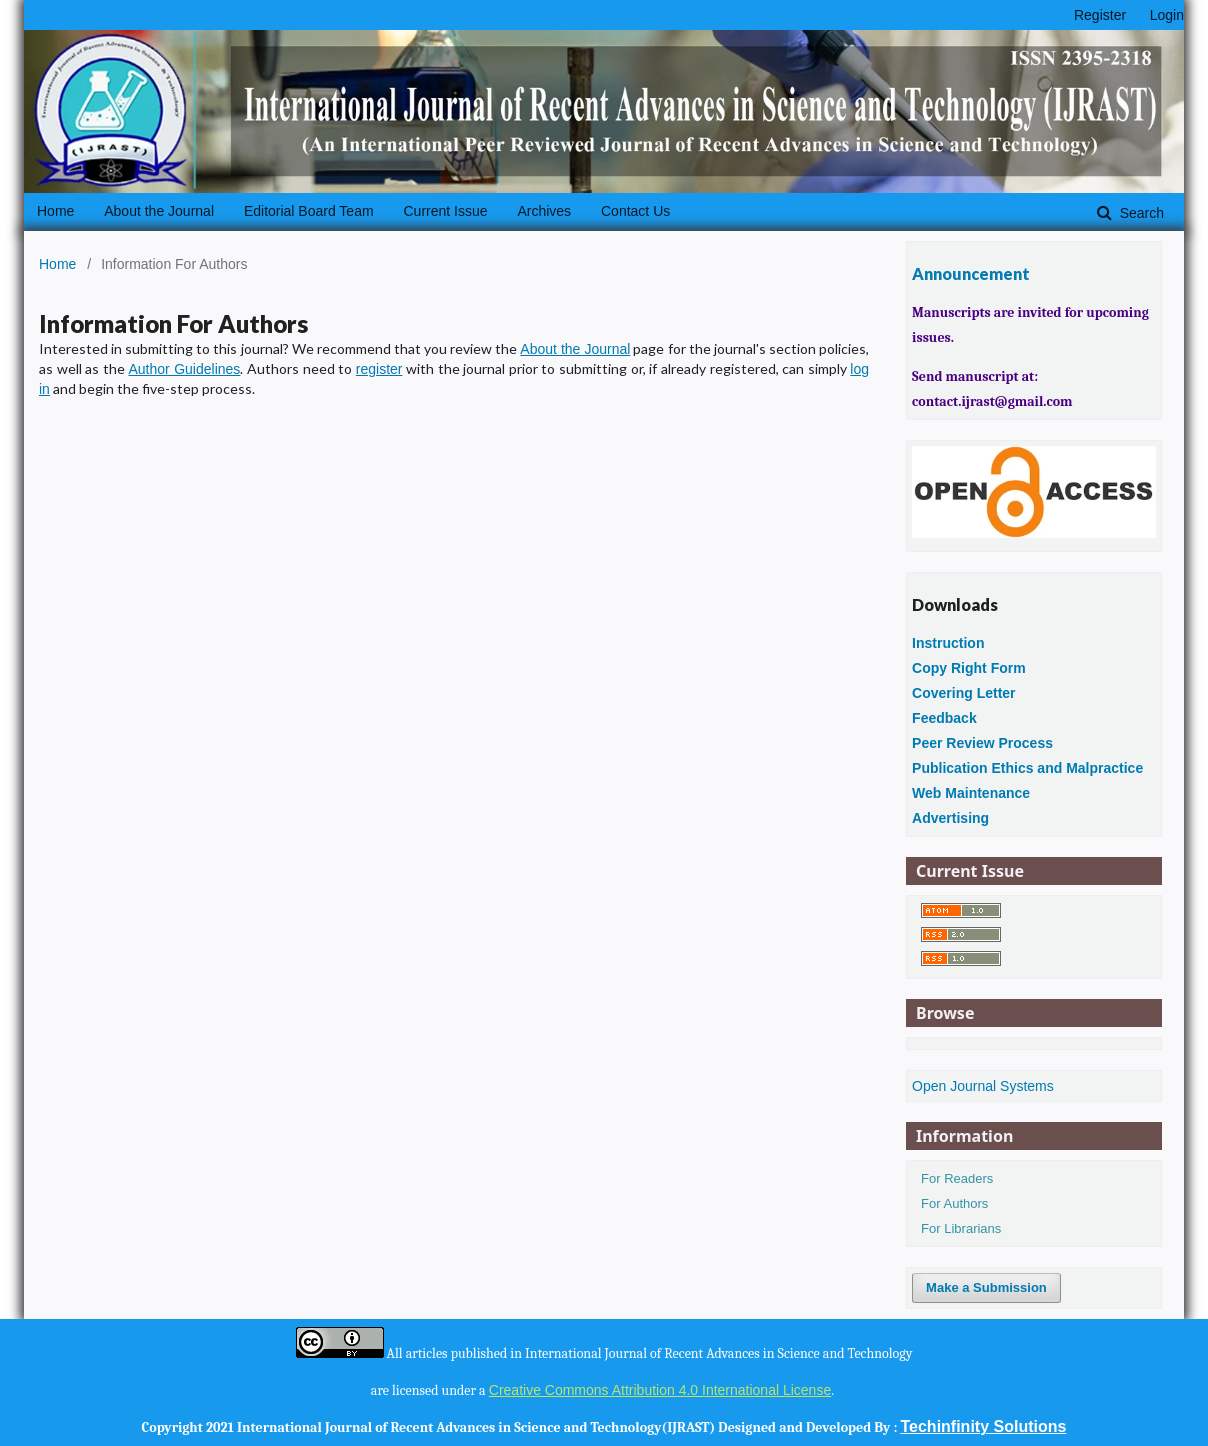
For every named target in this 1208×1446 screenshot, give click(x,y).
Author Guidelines (184, 369)
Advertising (950, 818)
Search (1140, 213)
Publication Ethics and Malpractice (1027, 768)
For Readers (957, 1178)
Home (55, 211)
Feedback (944, 718)
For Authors (954, 1203)
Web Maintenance (971, 793)
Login (1167, 15)
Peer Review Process (982, 743)
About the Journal (159, 211)
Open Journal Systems (983, 1086)
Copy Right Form (969, 668)
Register (1100, 15)
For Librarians (961, 1228)
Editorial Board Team (309, 211)
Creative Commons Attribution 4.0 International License (660, 1390)
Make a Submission (986, 1287)
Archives (544, 211)
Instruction (948, 643)
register (379, 369)
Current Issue (445, 211)
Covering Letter (963, 693)
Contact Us (635, 211)
